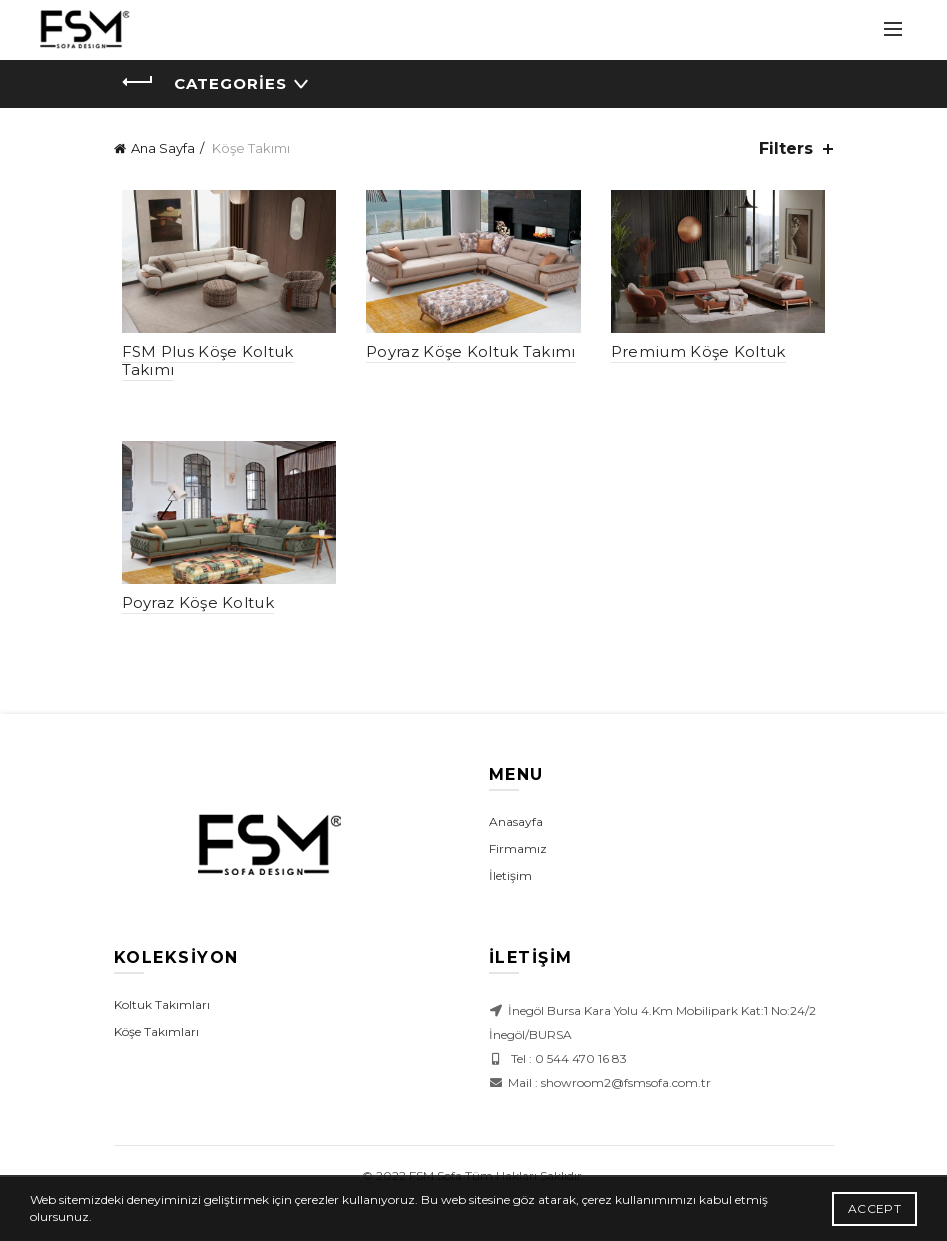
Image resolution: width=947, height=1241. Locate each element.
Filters (786, 148)
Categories (230, 83)
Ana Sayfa (163, 148)
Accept (874, 1208)
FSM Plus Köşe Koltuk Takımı (200, 364)
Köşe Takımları (156, 1038)
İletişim (510, 882)
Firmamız (518, 855)
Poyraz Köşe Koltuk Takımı (469, 355)
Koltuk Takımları (162, 1011)
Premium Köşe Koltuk (701, 355)
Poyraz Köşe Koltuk (190, 609)
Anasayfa (516, 828)
